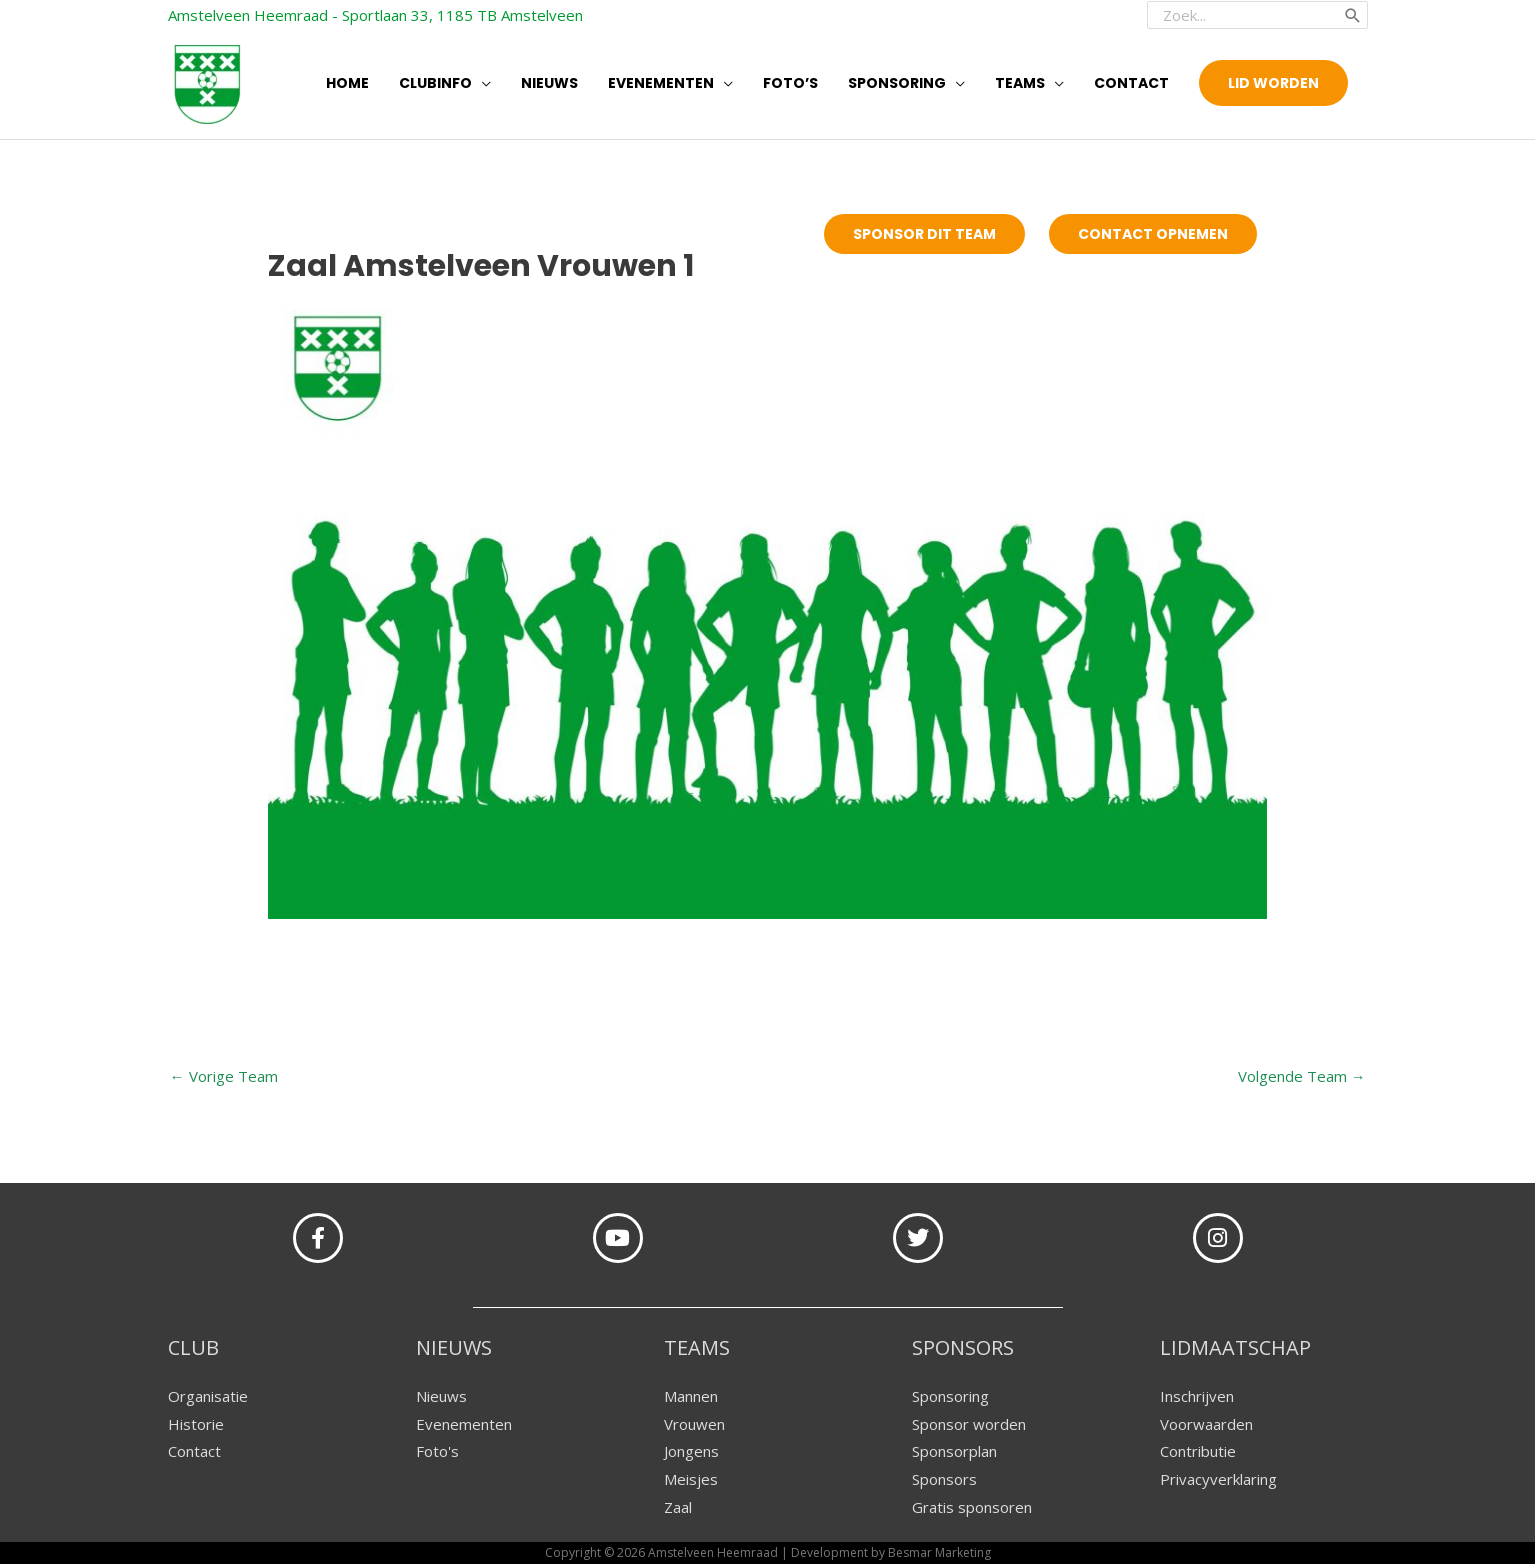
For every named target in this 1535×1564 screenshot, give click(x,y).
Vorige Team (224, 1076)
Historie (196, 1424)
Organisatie (208, 1396)
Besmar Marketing (939, 1552)
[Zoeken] (1353, 15)
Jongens (691, 1451)
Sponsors (944, 1479)
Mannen (691, 1396)
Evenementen (464, 1424)
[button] (1273, 83)
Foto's (437, 1451)
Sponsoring (950, 1396)
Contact (194, 1451)
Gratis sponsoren (972, 1507)
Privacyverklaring (1218, 1479)
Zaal (678, 1507)
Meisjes (691, 1479)
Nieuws (441, 1396)
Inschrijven (1197, 1396)
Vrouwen (694, 1424)
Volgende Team (1302, 1076)
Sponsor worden (969, 1424)
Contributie (1198, 1451)
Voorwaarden (1206, 1424)
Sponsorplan (954, 1451)
